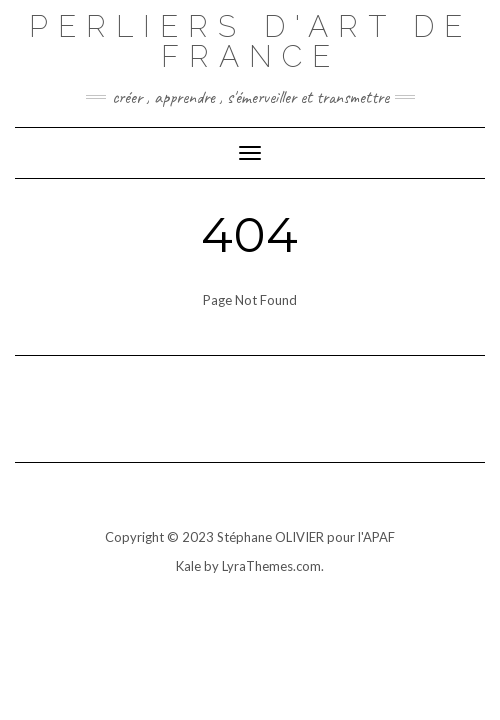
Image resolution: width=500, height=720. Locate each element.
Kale (188, 566)
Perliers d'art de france (250, 41)
